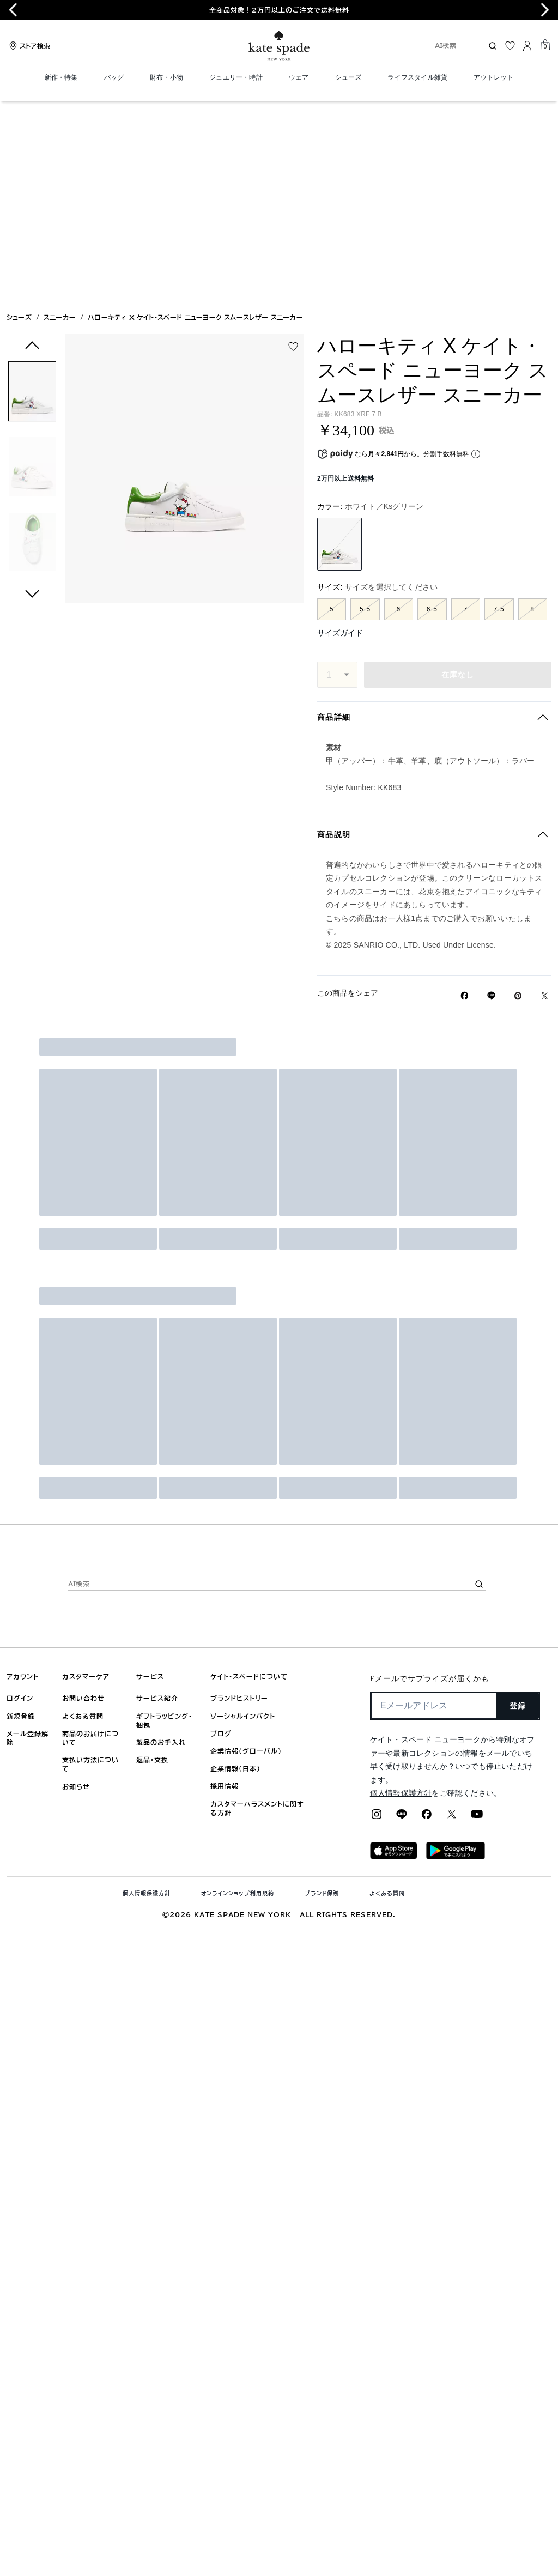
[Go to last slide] (13, 10)
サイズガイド (340, 434)
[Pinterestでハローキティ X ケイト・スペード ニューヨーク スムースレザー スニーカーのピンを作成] (518, 797)
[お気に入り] (510, 45)
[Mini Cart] (544, 45)
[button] (32, 194)
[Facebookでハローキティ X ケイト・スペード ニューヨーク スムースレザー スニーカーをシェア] (464, 797)
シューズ (19, 119)
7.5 (499, 411)
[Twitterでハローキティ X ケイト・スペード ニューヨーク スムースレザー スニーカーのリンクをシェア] (544, 797)
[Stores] (28, 45)
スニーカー (60, 119)
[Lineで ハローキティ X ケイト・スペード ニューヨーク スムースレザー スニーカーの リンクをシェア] (491, 797)
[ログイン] (527, 45)
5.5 (365, 411)
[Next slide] (545, 10)
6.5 (432, 411)
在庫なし (458, 476)
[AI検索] (450, 45)
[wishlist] (293, 148)
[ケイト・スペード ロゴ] (279, 46)
